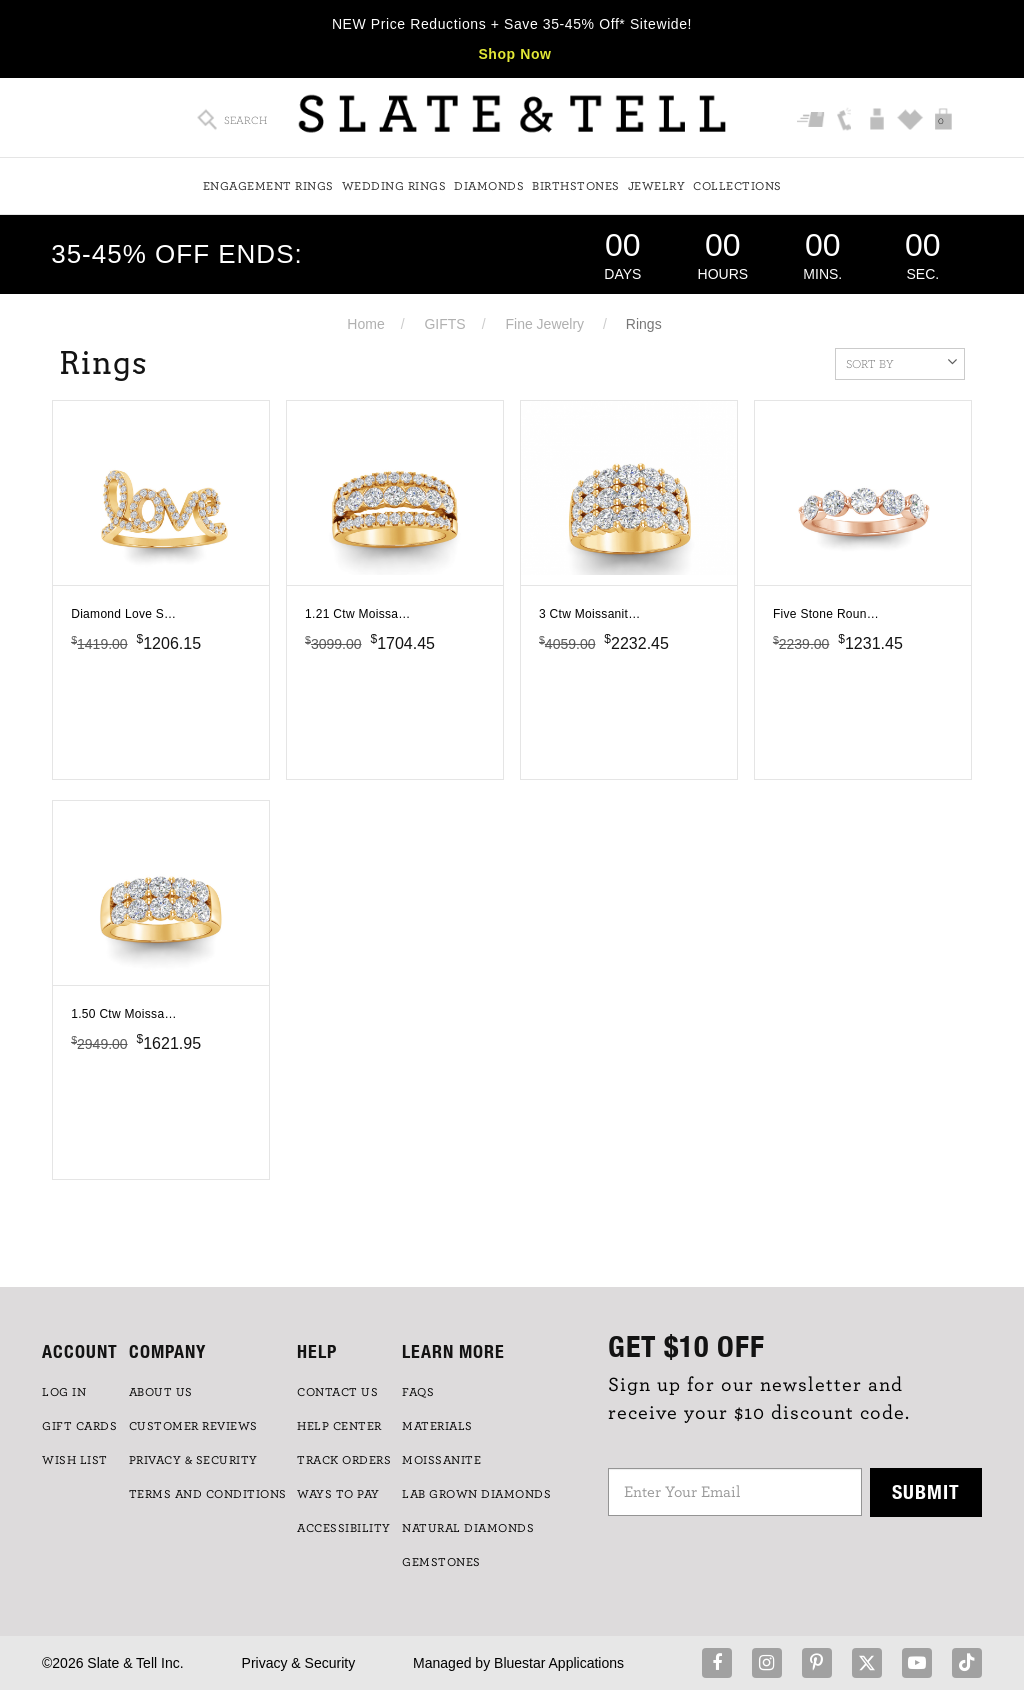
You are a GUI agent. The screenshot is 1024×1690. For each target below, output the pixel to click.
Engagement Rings (268, 186)
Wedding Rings (394, 186)
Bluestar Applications (559, 1663)
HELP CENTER (339, 1426)
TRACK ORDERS (344, 1460)
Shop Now (514, 54)
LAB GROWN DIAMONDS (476, 1494)
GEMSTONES (441, 1562)
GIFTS (444, 324)
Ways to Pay (338, 1494)
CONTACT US (337, 1392)
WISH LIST (75, 1460)
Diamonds (489, 186)
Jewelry (657, 186)
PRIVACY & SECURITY (193, 1460)
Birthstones (576, 186)
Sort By (901, 362)
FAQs (418, 1392)
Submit (926, 1491)
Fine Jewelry (544, 324)
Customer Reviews (193, 1426)
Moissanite (441, 1460)
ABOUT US (161, 1392)
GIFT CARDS (79, 1426)
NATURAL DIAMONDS (468, 1528)
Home (365, 324)
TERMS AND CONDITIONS (208, 1494)
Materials (437, 1426)
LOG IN (64, 1392)
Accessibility (344, 1528)
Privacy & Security (299, 1663)
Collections (737, 186)
